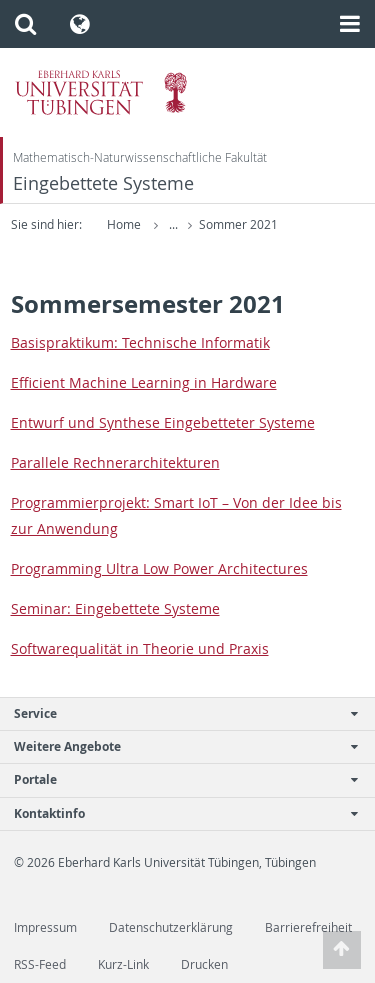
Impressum (45, 927)
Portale (177, 779)
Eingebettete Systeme (103, 183)
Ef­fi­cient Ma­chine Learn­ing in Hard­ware (144, 382)
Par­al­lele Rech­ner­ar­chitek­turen (115, 462)
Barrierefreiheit (308, 927)
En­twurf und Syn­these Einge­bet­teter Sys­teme (163, 422)
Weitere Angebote (177, 746)
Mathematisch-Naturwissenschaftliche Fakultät (140, 157)
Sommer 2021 (238, 224)
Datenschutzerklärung (171, 927)
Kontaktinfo (177, 813)
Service (177, 713)
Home (124, 224)
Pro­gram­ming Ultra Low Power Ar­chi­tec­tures (159, 568)
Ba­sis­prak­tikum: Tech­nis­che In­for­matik (140, 342)
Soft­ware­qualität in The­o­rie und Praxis (140, 648)
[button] (25, 24)
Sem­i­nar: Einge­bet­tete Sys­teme (115, 608)
